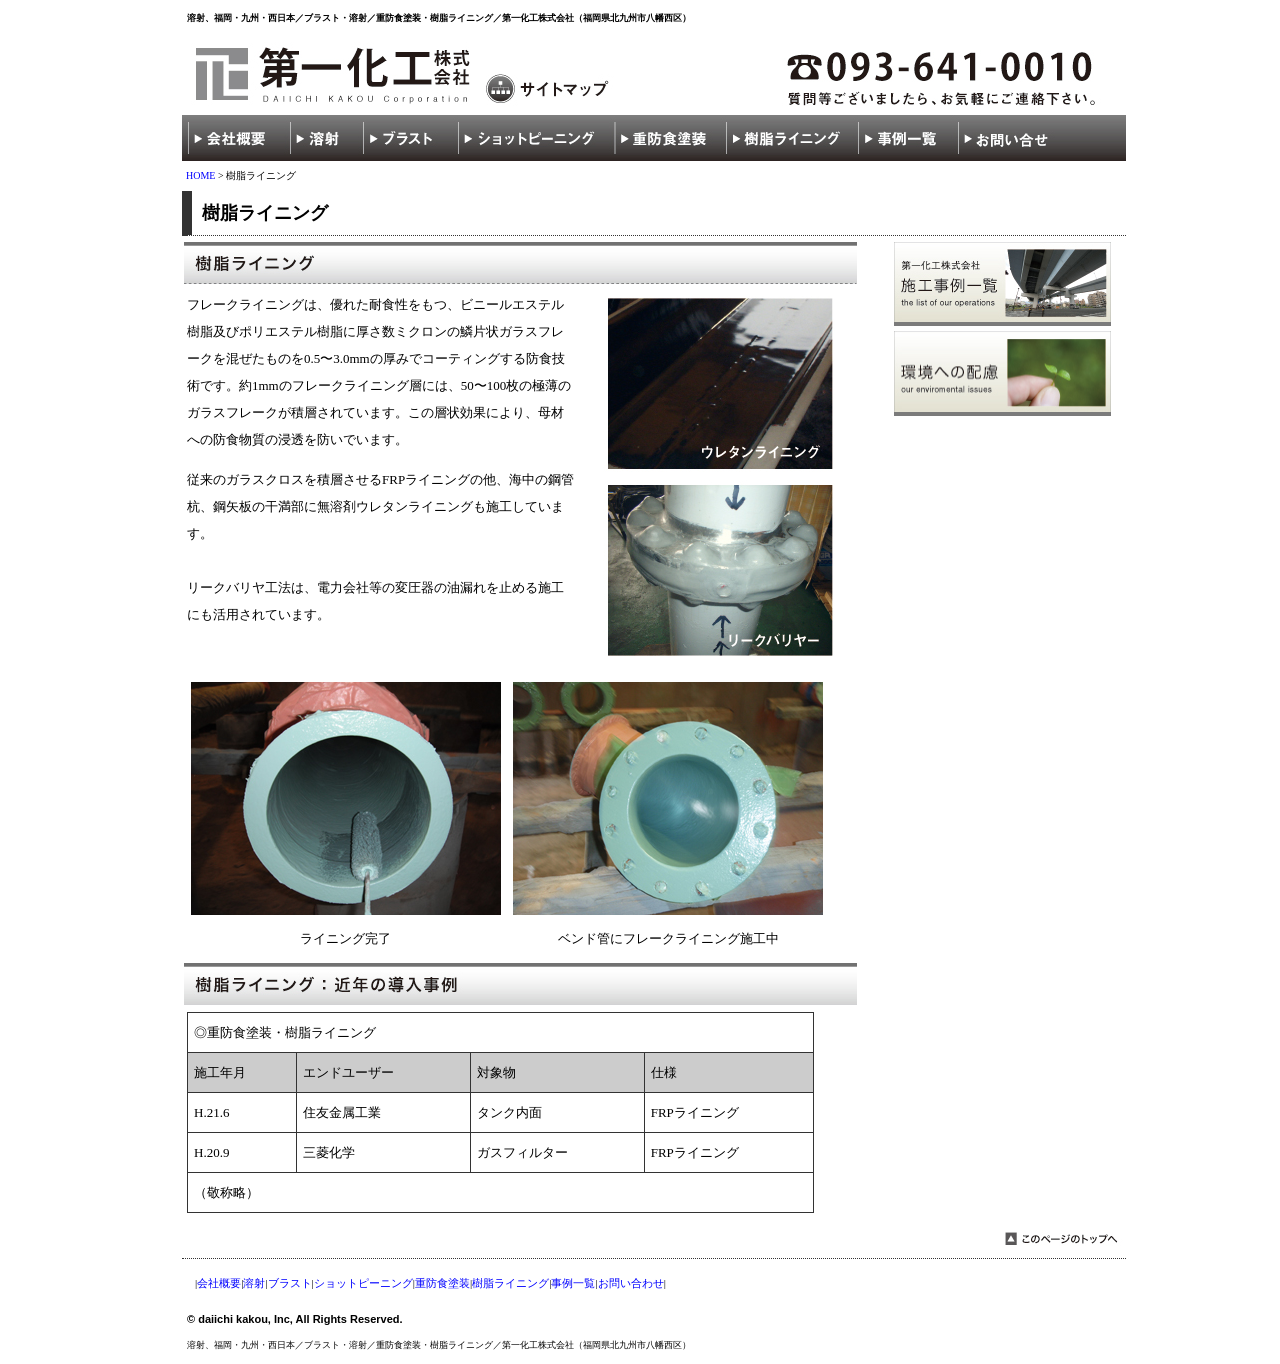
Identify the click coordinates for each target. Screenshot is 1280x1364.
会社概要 (219, 1283)
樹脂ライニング (510, 1283)
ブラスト (290, 1283)
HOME (200, 175)
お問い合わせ (631, 1283)
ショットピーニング (363, 1283)
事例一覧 (573, 1283)
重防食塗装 (442, 1283)
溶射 (254, 1283)
